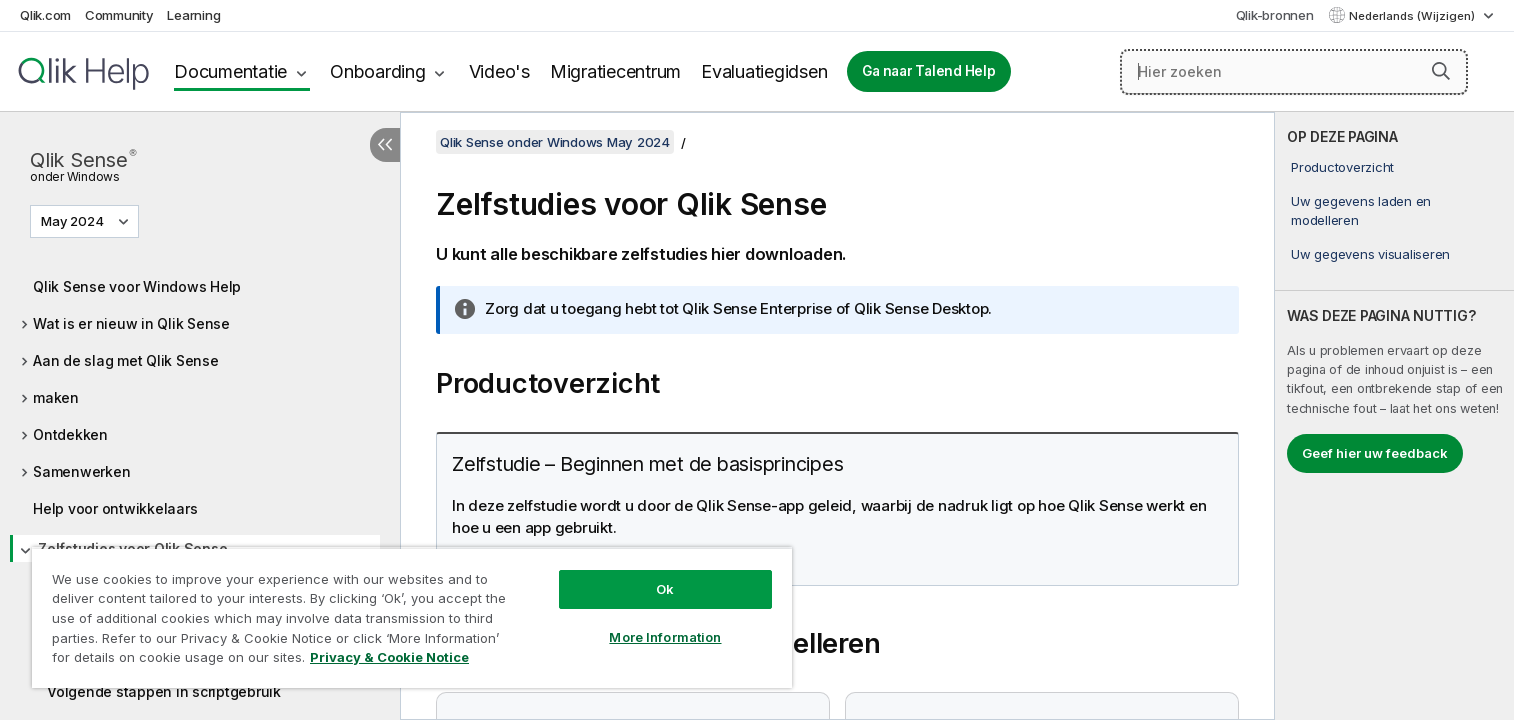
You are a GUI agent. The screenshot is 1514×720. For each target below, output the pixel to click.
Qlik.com (45, 15)
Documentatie (230, 71)
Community (119, 15)
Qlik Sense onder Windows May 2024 (555, 142)
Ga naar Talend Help (928, 71)
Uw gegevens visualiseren (1370, 254)
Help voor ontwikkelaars (115, 508)
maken (56, 397)
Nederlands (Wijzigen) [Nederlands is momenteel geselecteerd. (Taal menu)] (1413, 16)
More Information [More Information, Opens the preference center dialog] (665, 637)
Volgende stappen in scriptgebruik (164, 691)
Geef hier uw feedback (1375, 453)
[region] (412, 617)
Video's (499, 71)
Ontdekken (70, 434)
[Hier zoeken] (1294, 72)
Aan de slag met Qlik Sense (126, 360)
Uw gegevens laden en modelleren (1361, 210)
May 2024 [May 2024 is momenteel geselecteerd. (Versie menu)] (74, 221)
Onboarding (378, 71)
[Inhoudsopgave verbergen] (385, 145)
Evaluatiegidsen (764, 71)
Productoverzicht (1342, 167)
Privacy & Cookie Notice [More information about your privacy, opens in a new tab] (389, 657)
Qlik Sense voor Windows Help (137, 286)
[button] (1441, 71)
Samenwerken (81, 471)
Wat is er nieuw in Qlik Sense (131, 323)
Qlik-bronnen (1275, 15)
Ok (665, 589)
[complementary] (1394, 416)
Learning (193, 15)
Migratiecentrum (615, 71)
